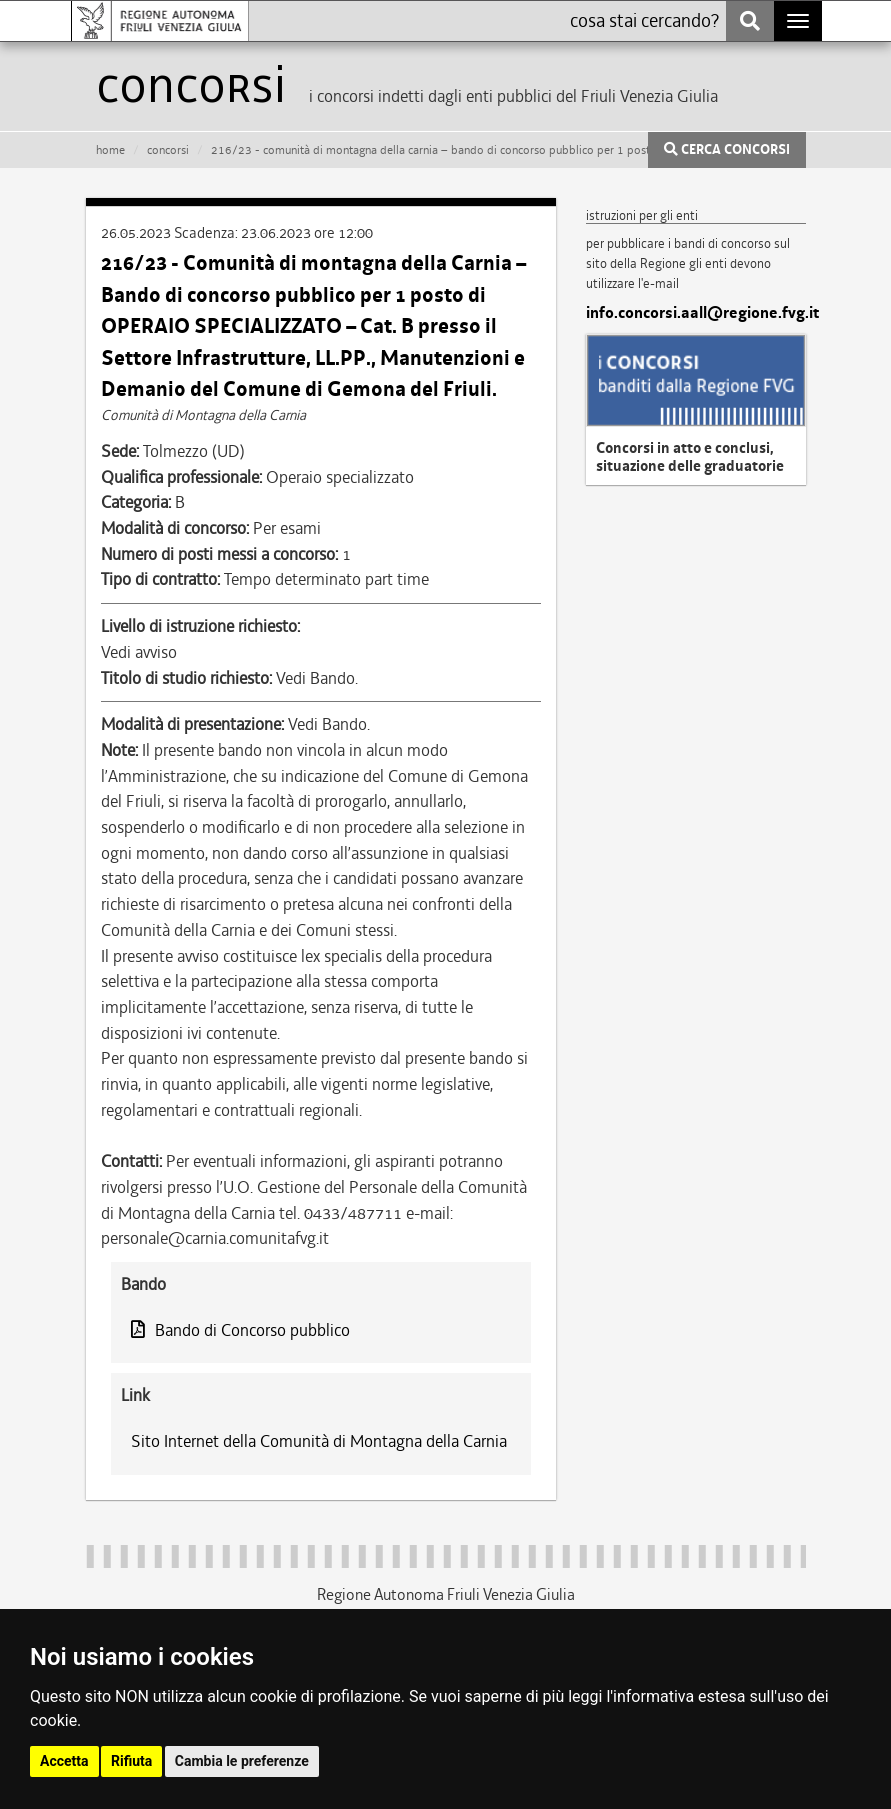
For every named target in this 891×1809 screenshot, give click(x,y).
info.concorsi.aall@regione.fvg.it (696, 313)
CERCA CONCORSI (727, 150)
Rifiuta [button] (131, 1761)
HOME (110, 150)
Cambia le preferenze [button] (242, 1761)
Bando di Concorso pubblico (240, 1330)
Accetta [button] (64, 1761)
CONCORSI (168, 150)
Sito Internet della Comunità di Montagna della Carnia (319, 1441)
